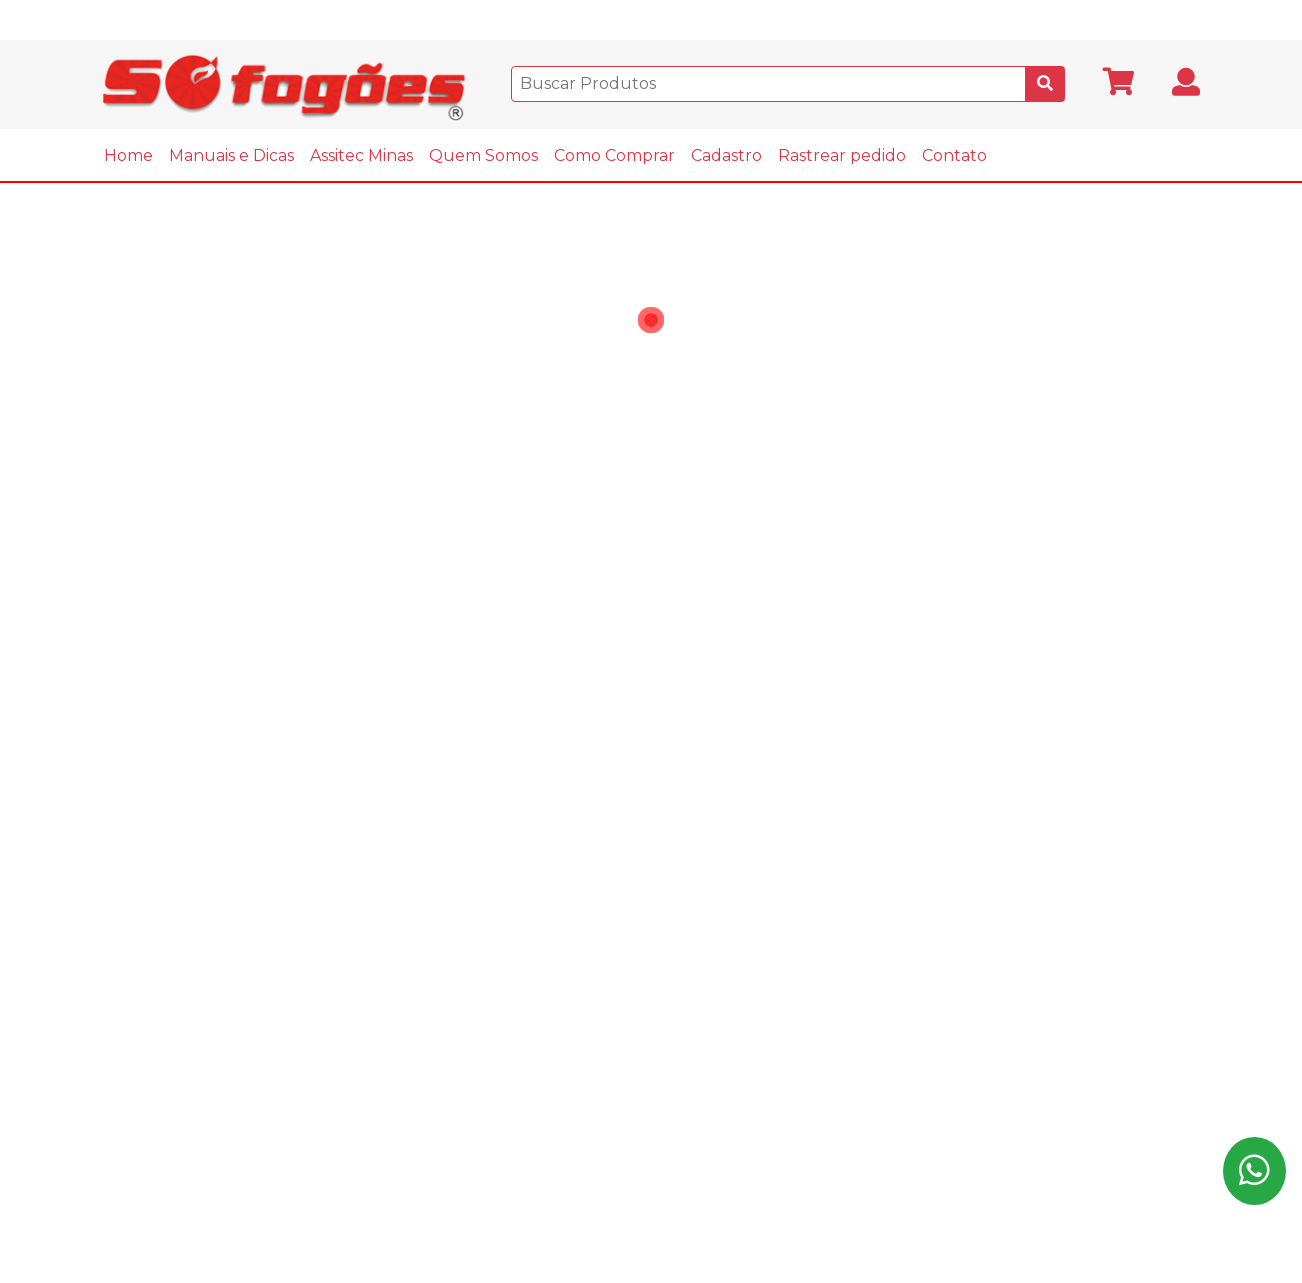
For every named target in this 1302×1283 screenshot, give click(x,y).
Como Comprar (614, 155)
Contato (954, 155)
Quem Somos (483, 155)
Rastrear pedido (842, 155)
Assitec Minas (361, 155)
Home (128, 155)
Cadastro (726, 155)
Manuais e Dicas (231, 155)
